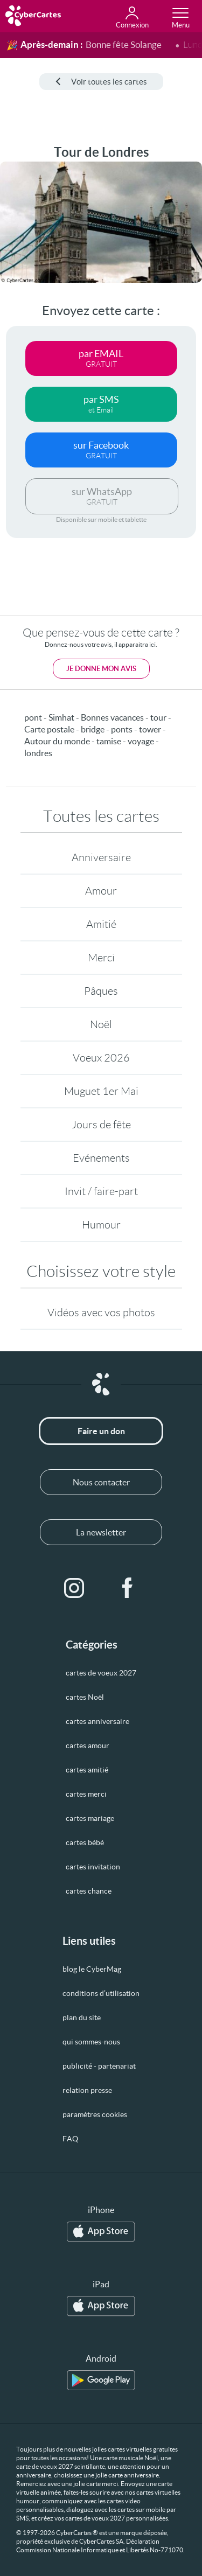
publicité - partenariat (99, 2066)
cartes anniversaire (97, 1721)
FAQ (70, 2138)
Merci (101, 958)
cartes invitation (93, 1866)
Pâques (101, 991)
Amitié (101, 924)
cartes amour (87, 1745)
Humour (101, 1225)
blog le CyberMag (91, 1969)
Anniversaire (101, 857)
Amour (101, 891)
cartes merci (86, 1794)
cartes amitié (87, 1769)
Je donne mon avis (101, 669)
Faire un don (101, 1431)
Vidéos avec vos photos (101, 1312)
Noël (101, 1024)
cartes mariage (90, 1818)
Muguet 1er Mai (101, 1091)
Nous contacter (101, 1482)
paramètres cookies (94, 2114)
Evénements (101, 1158)
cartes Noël (85, 1697)
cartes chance (89, 1891)
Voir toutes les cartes (101, 81)
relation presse (87, 2090)
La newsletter (101, 1532)
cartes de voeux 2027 (101, 1673)
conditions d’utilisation (101, 1993)
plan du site (81, 2017)
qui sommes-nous (91, 2041)
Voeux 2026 (101, 1058)
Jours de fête (101, 1124)
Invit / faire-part (101, 1191)
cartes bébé (85, 1842)
